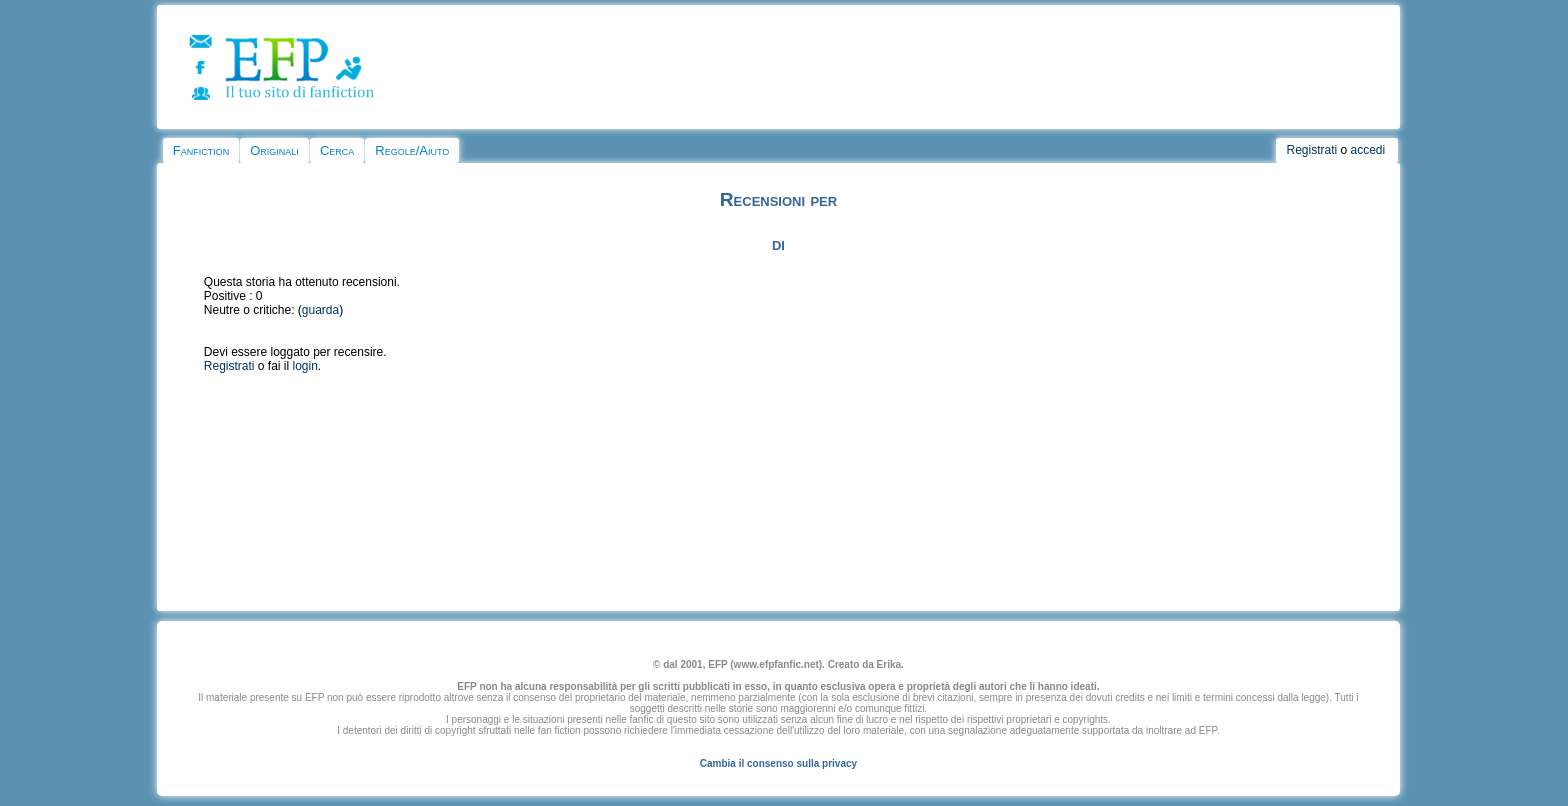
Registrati (1311, 150)
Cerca (337, 150)
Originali (274, 150)
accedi (1368, 150)
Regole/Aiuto (412, 150)
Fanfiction (201, 150)
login (305, 366)
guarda (320, 310)
